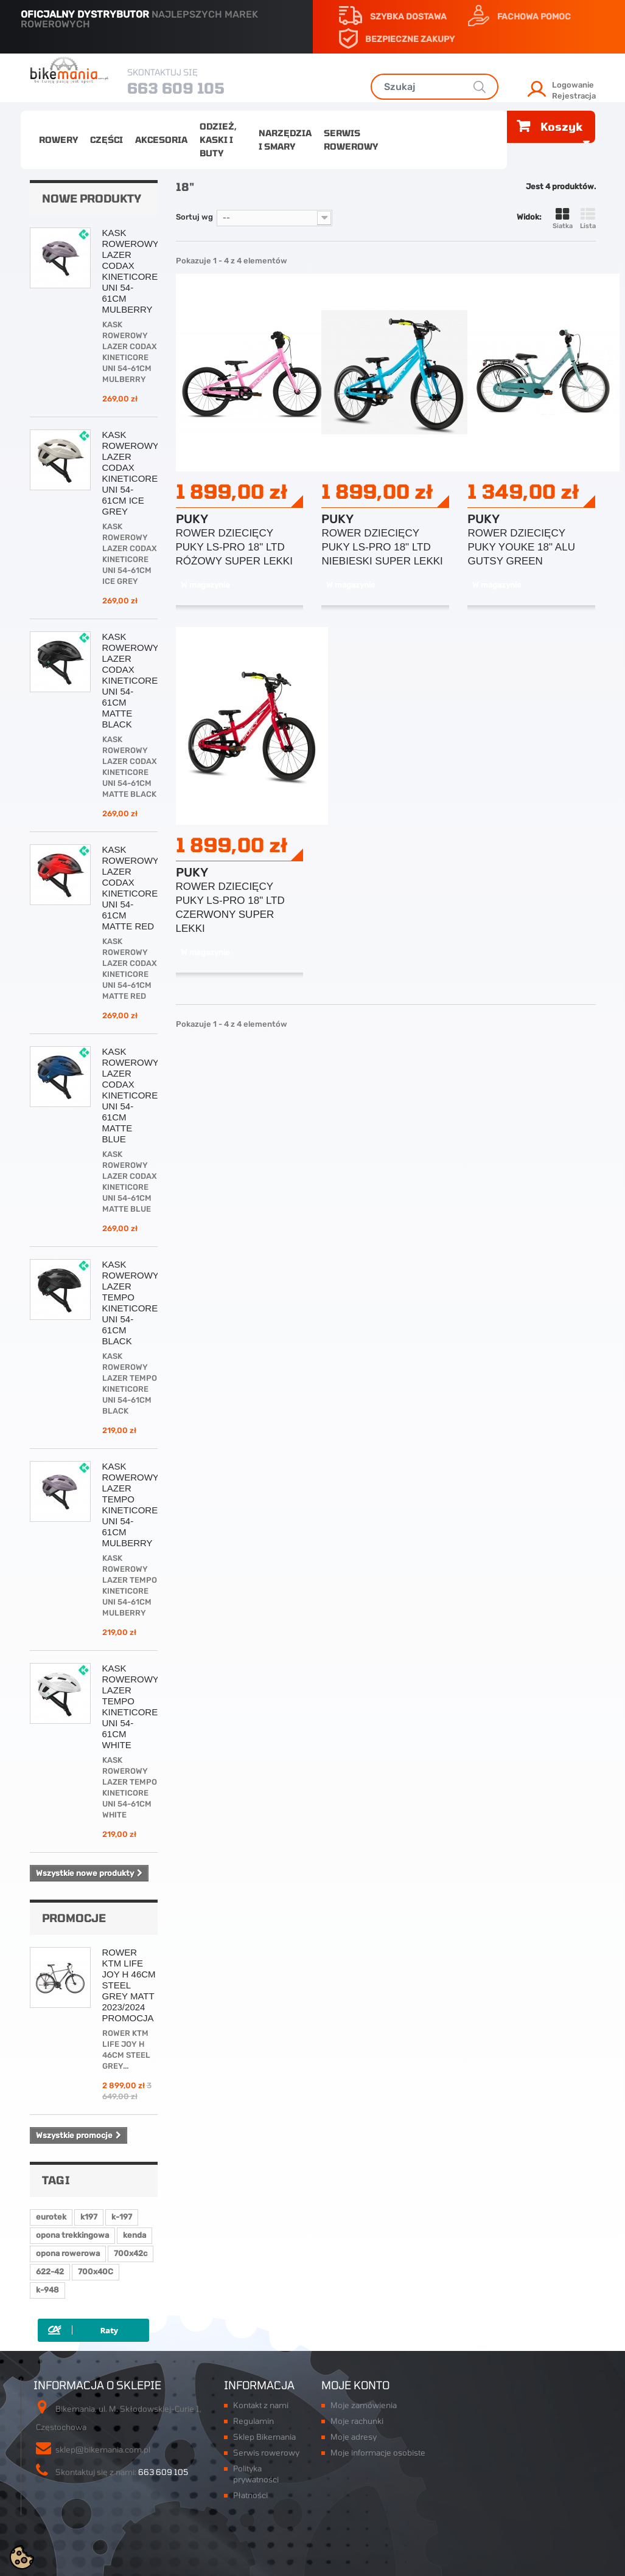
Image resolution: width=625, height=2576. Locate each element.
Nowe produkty (91, 198)
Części (106, 139)
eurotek (51, 2216)
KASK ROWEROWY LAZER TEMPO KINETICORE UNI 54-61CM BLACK (130, 1302)
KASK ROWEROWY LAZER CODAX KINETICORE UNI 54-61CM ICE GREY (130, 472)
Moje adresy (353, 2437)
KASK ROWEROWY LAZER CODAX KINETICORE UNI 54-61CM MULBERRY (130, 270)
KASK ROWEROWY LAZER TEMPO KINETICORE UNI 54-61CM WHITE (130, 1706)
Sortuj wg (194, 216)
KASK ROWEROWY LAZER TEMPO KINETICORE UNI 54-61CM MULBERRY (130, 1504)
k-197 (121, 2216)
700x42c (130, 2253)
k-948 (47, 2289)
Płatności (250, 2495)
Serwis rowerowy (351, 139)
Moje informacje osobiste (377, 2452)
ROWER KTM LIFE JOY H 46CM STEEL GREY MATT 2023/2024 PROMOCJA (129, 1985)
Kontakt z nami (260, 2405)
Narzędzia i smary (285, 139)
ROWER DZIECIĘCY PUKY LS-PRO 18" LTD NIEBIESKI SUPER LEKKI (381, 547)
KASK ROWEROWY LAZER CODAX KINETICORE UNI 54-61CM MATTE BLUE (130, 1095)
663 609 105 (176, 87)
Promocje (74, 1918)
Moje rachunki (356, 2421)
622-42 (50, 2271)
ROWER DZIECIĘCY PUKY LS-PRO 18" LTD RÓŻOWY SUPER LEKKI (234, 547)
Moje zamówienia (363, 2405)
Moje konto (355, 2385)
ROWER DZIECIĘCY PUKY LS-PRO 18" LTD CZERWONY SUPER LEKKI (230, 907)
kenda (134, 2235)
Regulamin (253, 2421)
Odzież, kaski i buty (218, 139)
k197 (88, 2216)
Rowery (58, 139)
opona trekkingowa (72, 2235)
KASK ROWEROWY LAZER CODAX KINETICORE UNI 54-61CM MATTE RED (130, 887)
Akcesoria (161, 139)
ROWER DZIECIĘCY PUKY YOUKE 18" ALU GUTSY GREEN (520, 547)
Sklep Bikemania (264, 2437)
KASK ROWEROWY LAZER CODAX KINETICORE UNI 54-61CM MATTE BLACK (130, 680)
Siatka (563, 218)
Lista (588, 218)
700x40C (95, 2271)
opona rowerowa (68, 2253)
